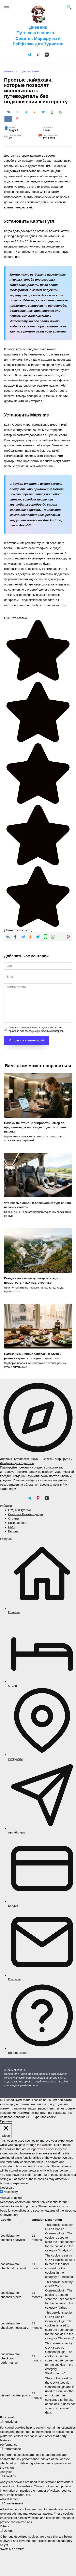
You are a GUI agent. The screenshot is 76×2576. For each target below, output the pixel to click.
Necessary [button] (7, 2187)
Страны (13, 1518)
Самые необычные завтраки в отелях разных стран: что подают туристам (32, 1356)
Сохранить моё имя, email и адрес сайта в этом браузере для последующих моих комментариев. (36, 1029)
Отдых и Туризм (19, 1510)
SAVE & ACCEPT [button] (12, 2549)
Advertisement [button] (9, 2499)
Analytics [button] (6, 2472)
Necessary (10, 2191)
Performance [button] (8, 2444)
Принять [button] (6, 2121)
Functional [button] (7, 2417)
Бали (11, 1527)
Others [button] (4, 2526)
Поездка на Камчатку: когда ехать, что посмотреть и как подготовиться (33, 1280)
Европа (13, 1531)
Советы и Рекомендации (25, 1514)
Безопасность (18, 1522)
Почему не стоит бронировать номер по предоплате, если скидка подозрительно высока (35, 1127)
